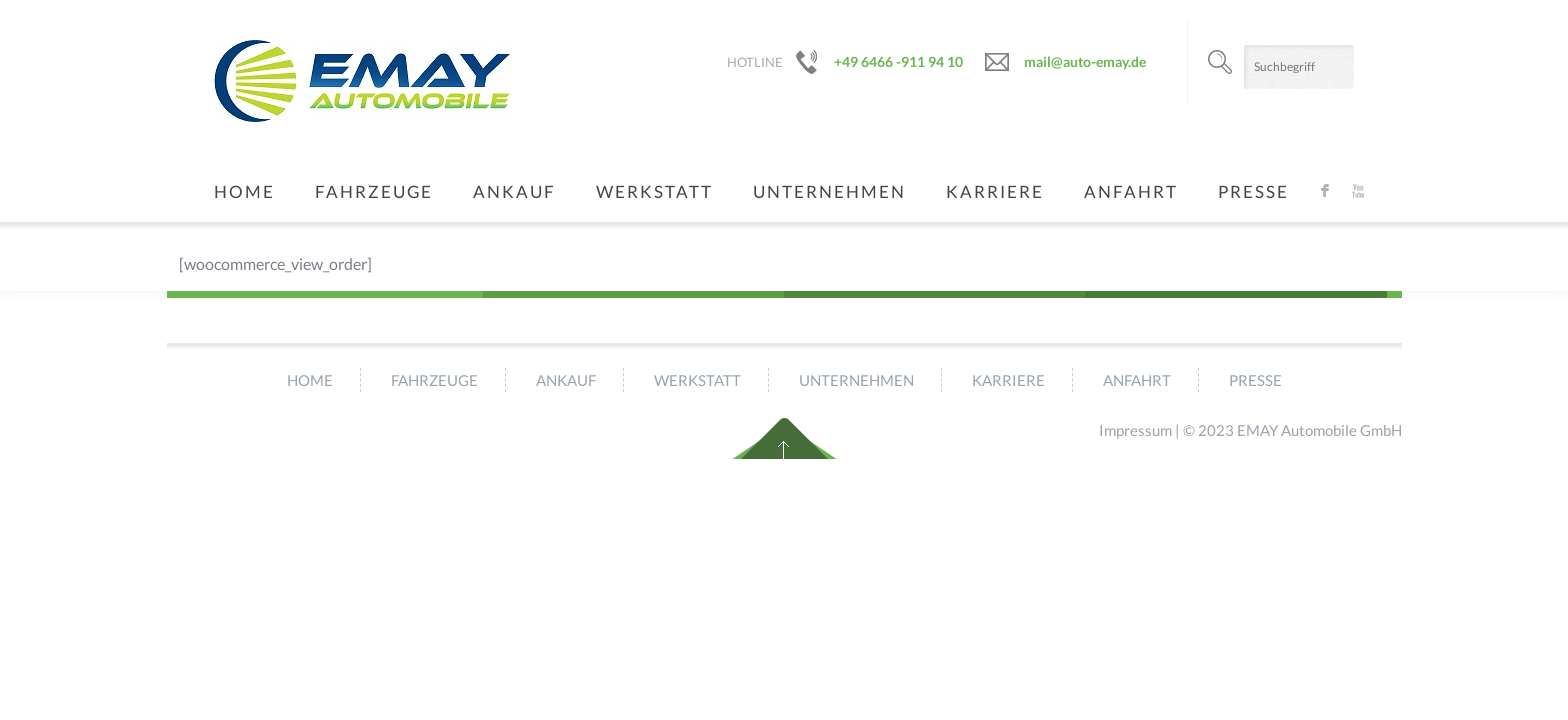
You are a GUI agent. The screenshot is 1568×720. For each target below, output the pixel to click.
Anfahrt (1131, 191)
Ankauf (514, 191)
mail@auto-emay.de (1085, 61)
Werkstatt (654, 191)
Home (244, 191)
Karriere (995, 191)
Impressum (1135, 430)
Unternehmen (829, 191)
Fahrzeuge (374, 191)
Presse (1253, 191)
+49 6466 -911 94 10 (898, 61)
